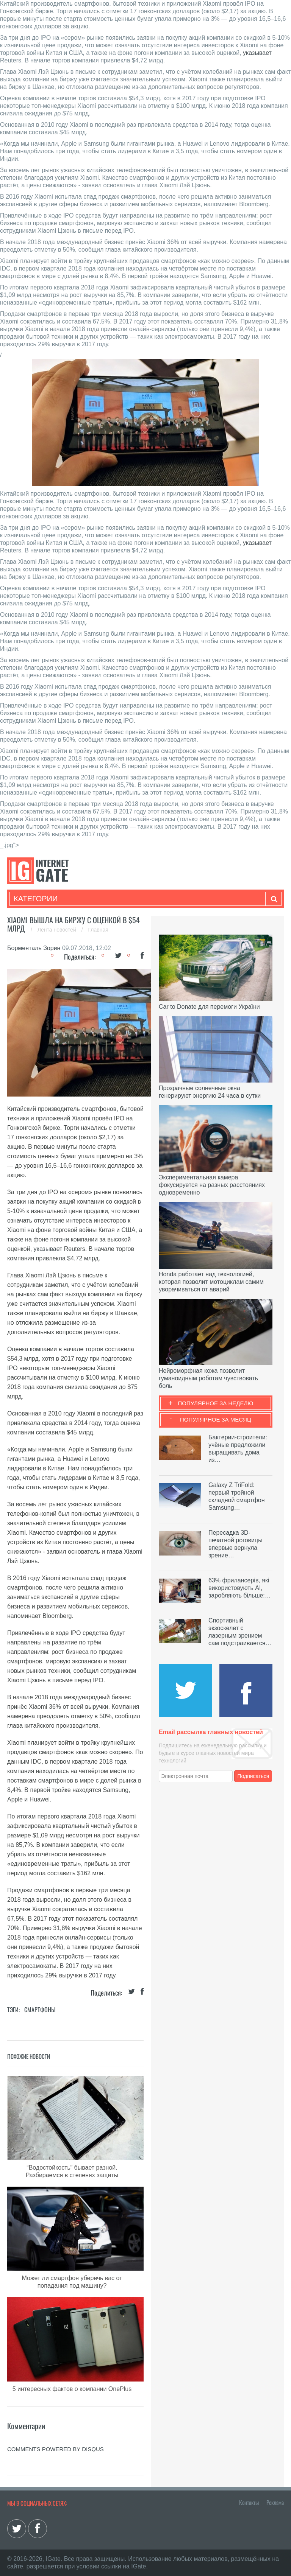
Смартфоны (40, 2009)
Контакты (249, 2502)
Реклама (275, 2502)
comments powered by (55, 2449)
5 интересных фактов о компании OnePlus (72, 2389)
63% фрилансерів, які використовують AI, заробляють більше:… (239, 1588)
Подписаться (253, 1776)
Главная (98, 930)
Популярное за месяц (215, 1419)
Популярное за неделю (215, 1403)
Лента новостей (58, 930)
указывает (257, 53)
